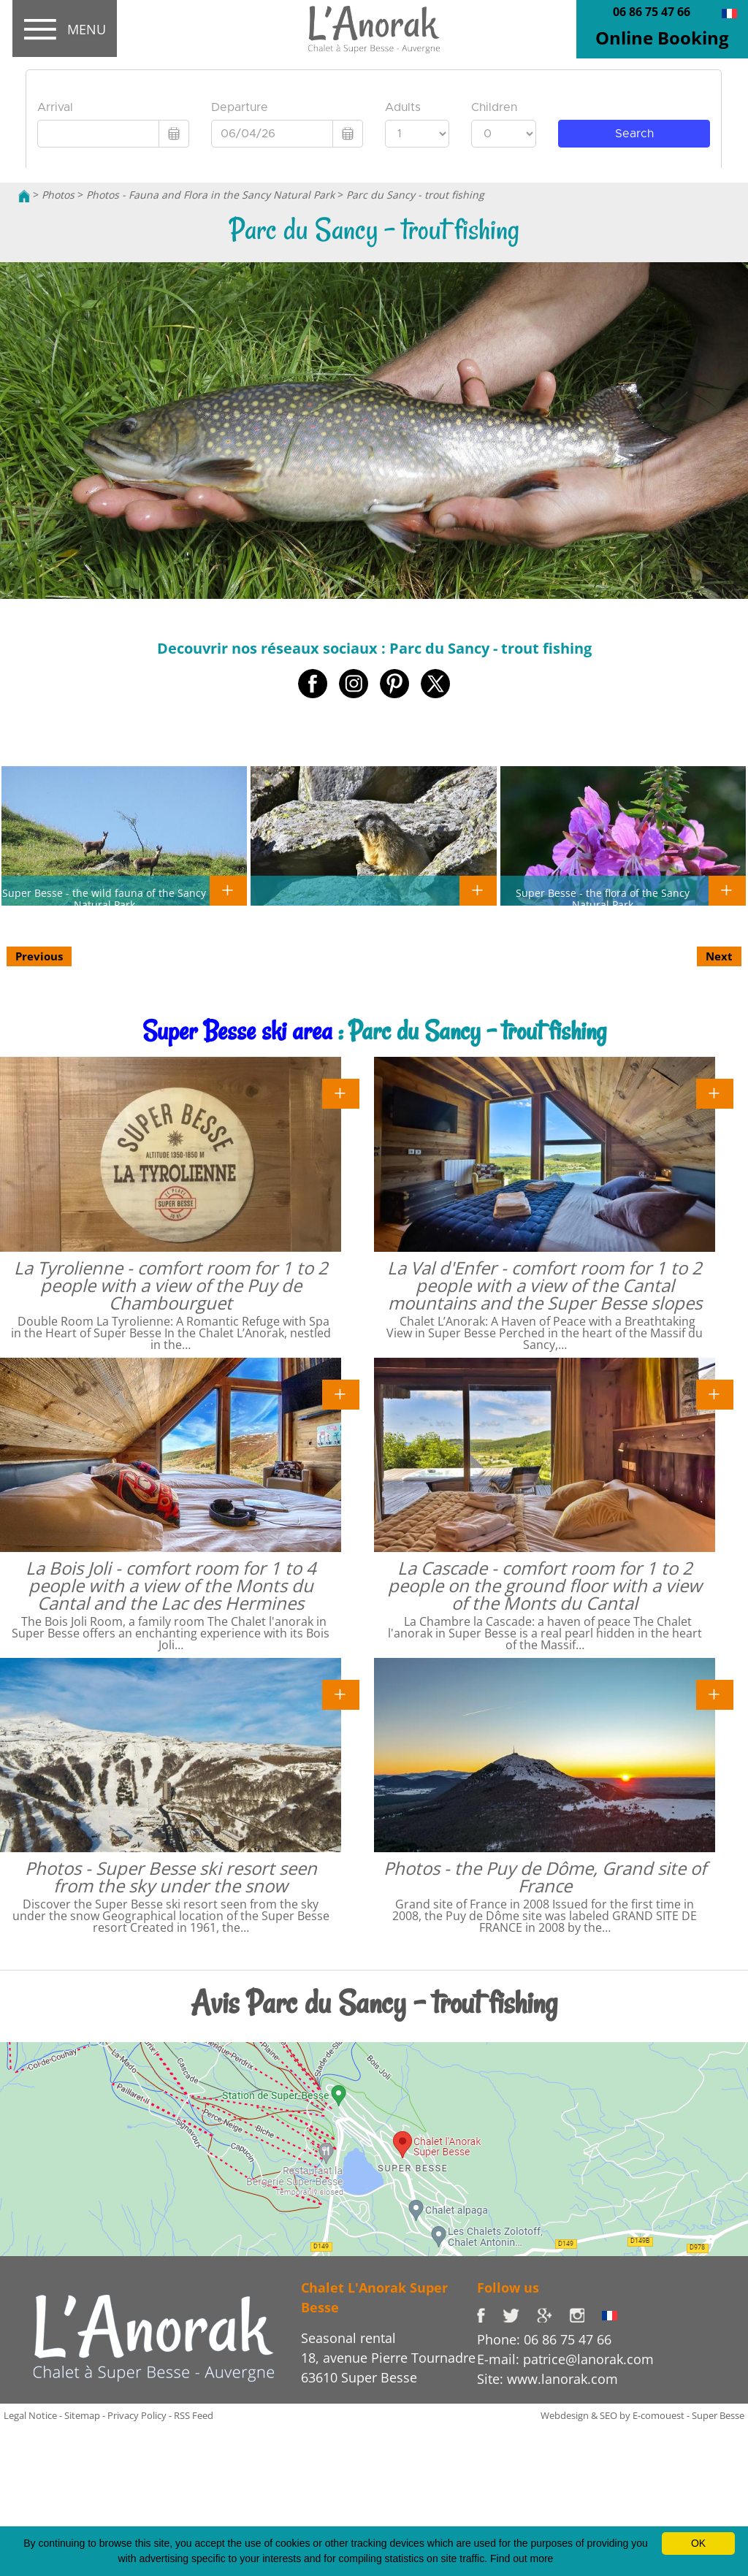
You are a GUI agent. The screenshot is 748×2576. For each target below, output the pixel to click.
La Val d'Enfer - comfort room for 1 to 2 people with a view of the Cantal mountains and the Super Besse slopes (544, 1285)
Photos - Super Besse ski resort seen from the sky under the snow (171, 1876)
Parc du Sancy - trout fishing (415, 195)
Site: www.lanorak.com (547, 2379)
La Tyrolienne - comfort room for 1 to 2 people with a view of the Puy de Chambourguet (171, 1285)
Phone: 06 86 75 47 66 (544, 2339)
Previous (39, 956)
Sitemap (82, 2415)
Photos (58, 195)
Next (719, 956)
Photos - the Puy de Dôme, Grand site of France (544, 1876)
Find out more (521, 2558)
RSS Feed (193, 2415)
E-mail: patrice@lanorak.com (565, 2359)
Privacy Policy (137, 2415)
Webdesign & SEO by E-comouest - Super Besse (642, 2415)
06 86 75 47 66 (651, 12)
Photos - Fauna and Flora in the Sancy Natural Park (210, 195)
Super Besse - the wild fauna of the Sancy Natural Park (104, 898)
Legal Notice (30, 2415)
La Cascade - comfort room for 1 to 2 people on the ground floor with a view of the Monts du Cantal (545, 1585)
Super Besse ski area (237, 1031)
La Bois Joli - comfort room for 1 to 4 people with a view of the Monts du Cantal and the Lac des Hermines (171, 1585)
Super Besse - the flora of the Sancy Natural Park (603, 898)
